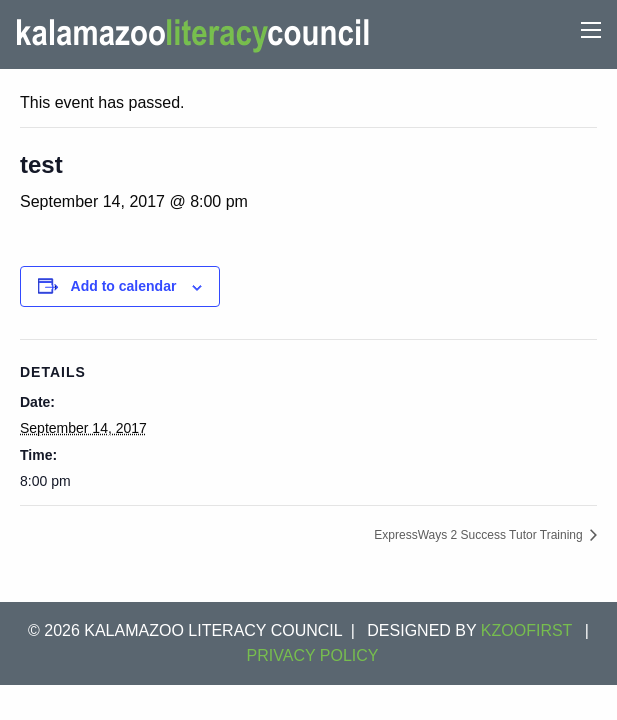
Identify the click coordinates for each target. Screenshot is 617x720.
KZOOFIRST (527, 630)
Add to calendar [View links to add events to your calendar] (124, 286)
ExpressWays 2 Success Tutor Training (480, 535)
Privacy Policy (313, 655)
